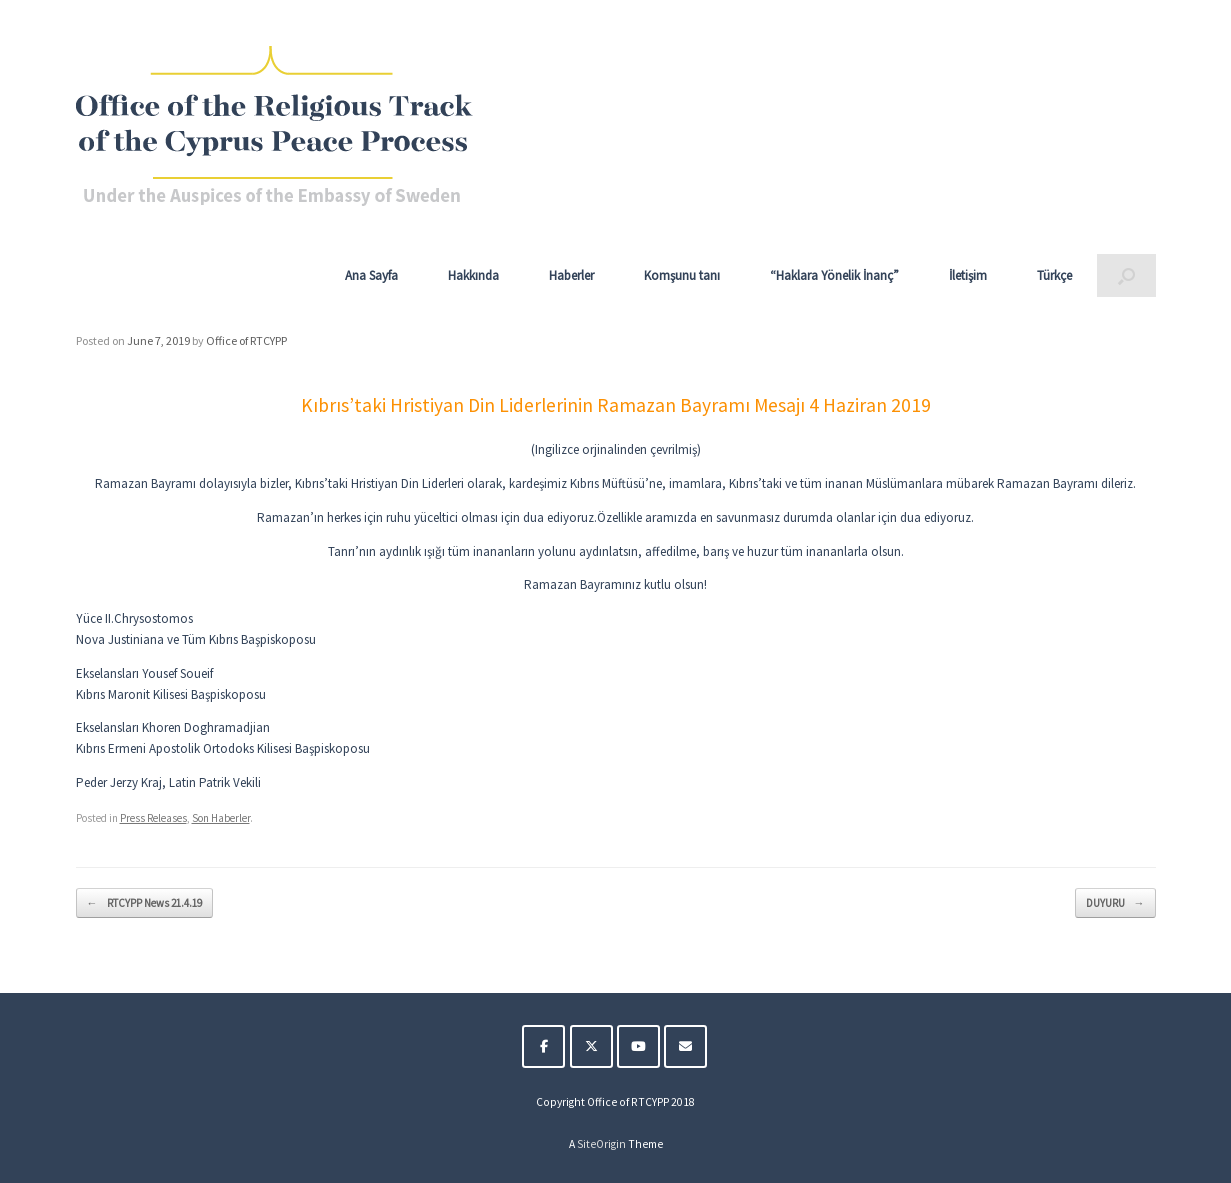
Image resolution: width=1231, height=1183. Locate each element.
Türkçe (1054, 275)
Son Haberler (221, 818)
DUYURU (1115, 903)
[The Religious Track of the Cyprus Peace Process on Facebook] (543, 1046)
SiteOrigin (601, 1144)
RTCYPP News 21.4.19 (144, 903)
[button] (1126, 275)
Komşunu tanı (682, 275)
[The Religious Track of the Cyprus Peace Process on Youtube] (638, 1046)
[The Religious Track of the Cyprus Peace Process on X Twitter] (591, 1046)
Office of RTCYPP (246, 340)
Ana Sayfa (371, 275)
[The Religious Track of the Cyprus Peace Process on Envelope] (685, 1046)
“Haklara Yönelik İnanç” (834, 275)
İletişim (968, 275)
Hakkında (473, 275)
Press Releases (153, 818)
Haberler (571, 275)
